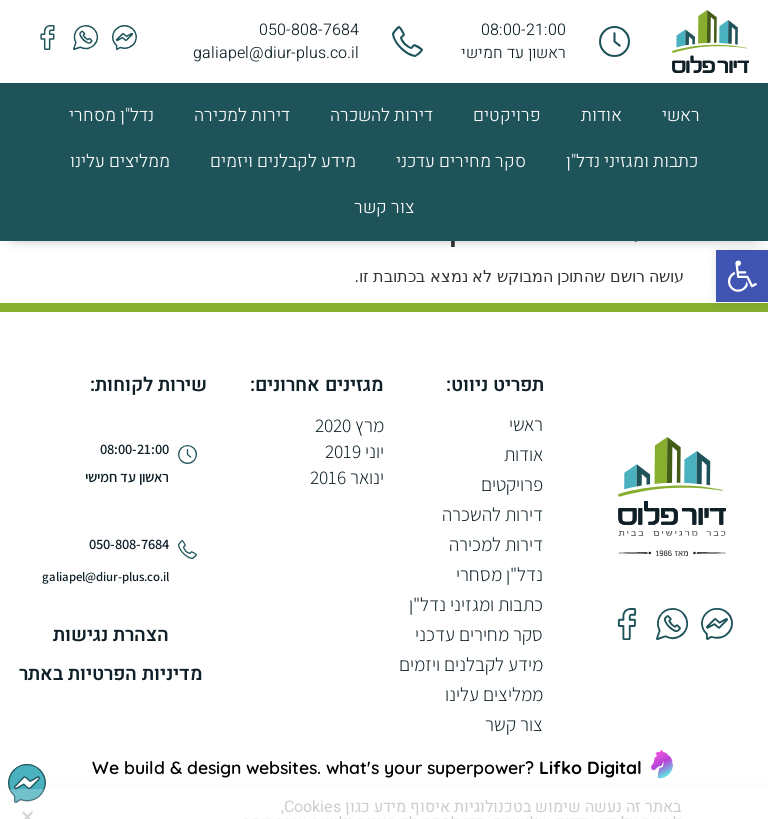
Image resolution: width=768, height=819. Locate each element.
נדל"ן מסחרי (111, 115)
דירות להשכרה (381, 115)
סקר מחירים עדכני (461, 161)
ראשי (681, 115)
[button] (742, 276)
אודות (601, 115)
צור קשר (384, 207)
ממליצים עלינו (120, 161)
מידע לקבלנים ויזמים (283, 161)
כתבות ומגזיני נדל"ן (632, 161)
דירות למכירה (242, 115)
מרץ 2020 (349, 425)
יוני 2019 (354, 451)
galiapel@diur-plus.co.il (276, 53)
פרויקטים (507, 115)
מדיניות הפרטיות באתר (111, 674)
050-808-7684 (309, 30)
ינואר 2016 (347, 477)
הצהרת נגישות (111, 635)
